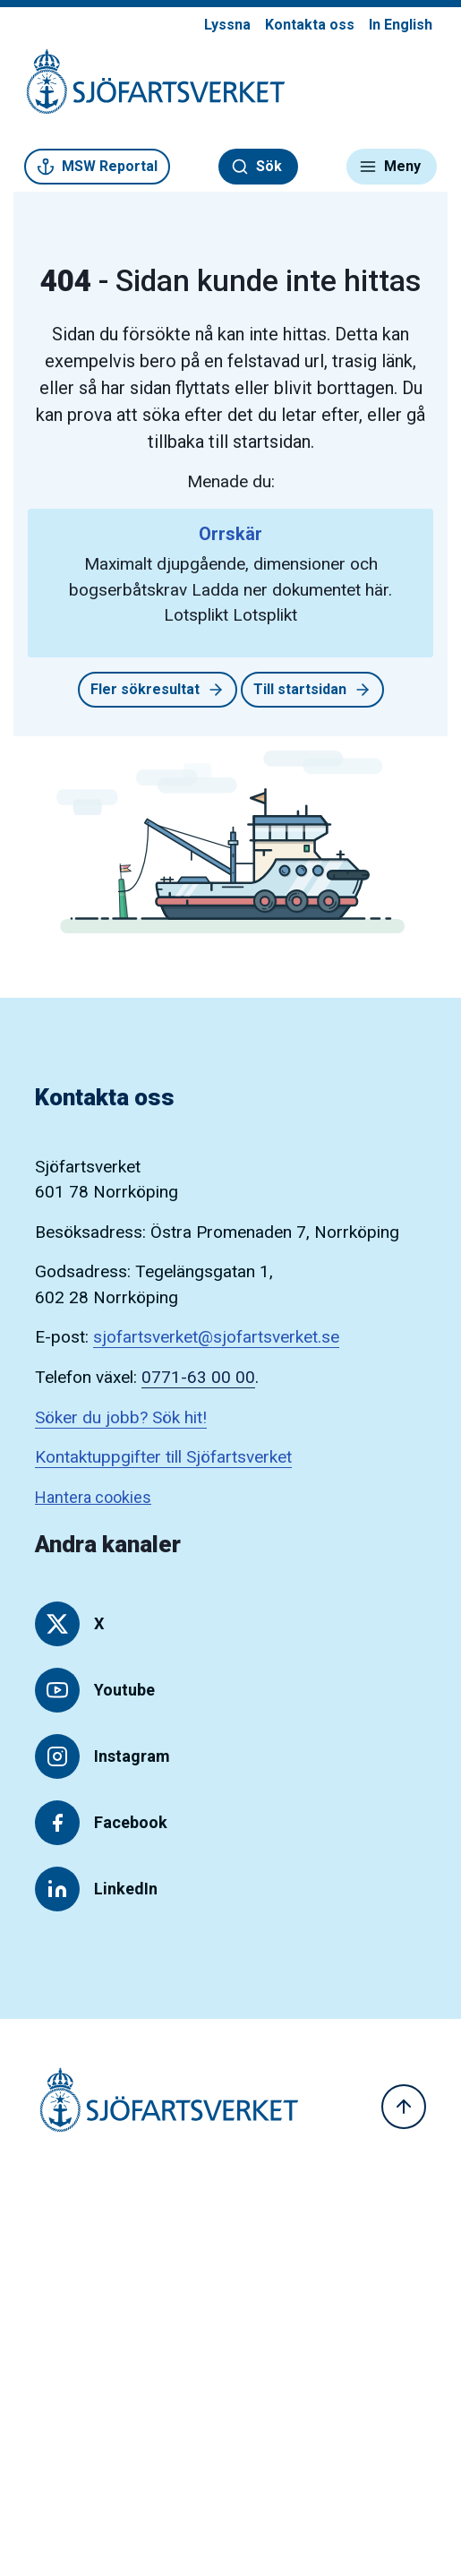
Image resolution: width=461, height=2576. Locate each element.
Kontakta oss (309, 24)
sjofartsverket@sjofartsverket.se (216, 1337)
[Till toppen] (403, 2106)
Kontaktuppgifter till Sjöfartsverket (163, 1457)
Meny (390, 167)
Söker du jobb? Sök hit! (121, 1417)
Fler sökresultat (157, 690)
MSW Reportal (97, 167)
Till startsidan (312, 690)
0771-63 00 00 (198, 1377)
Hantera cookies (93, 1497)
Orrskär (230, 534)
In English (400, 24)
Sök (256, 167)
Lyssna (227, 24)
